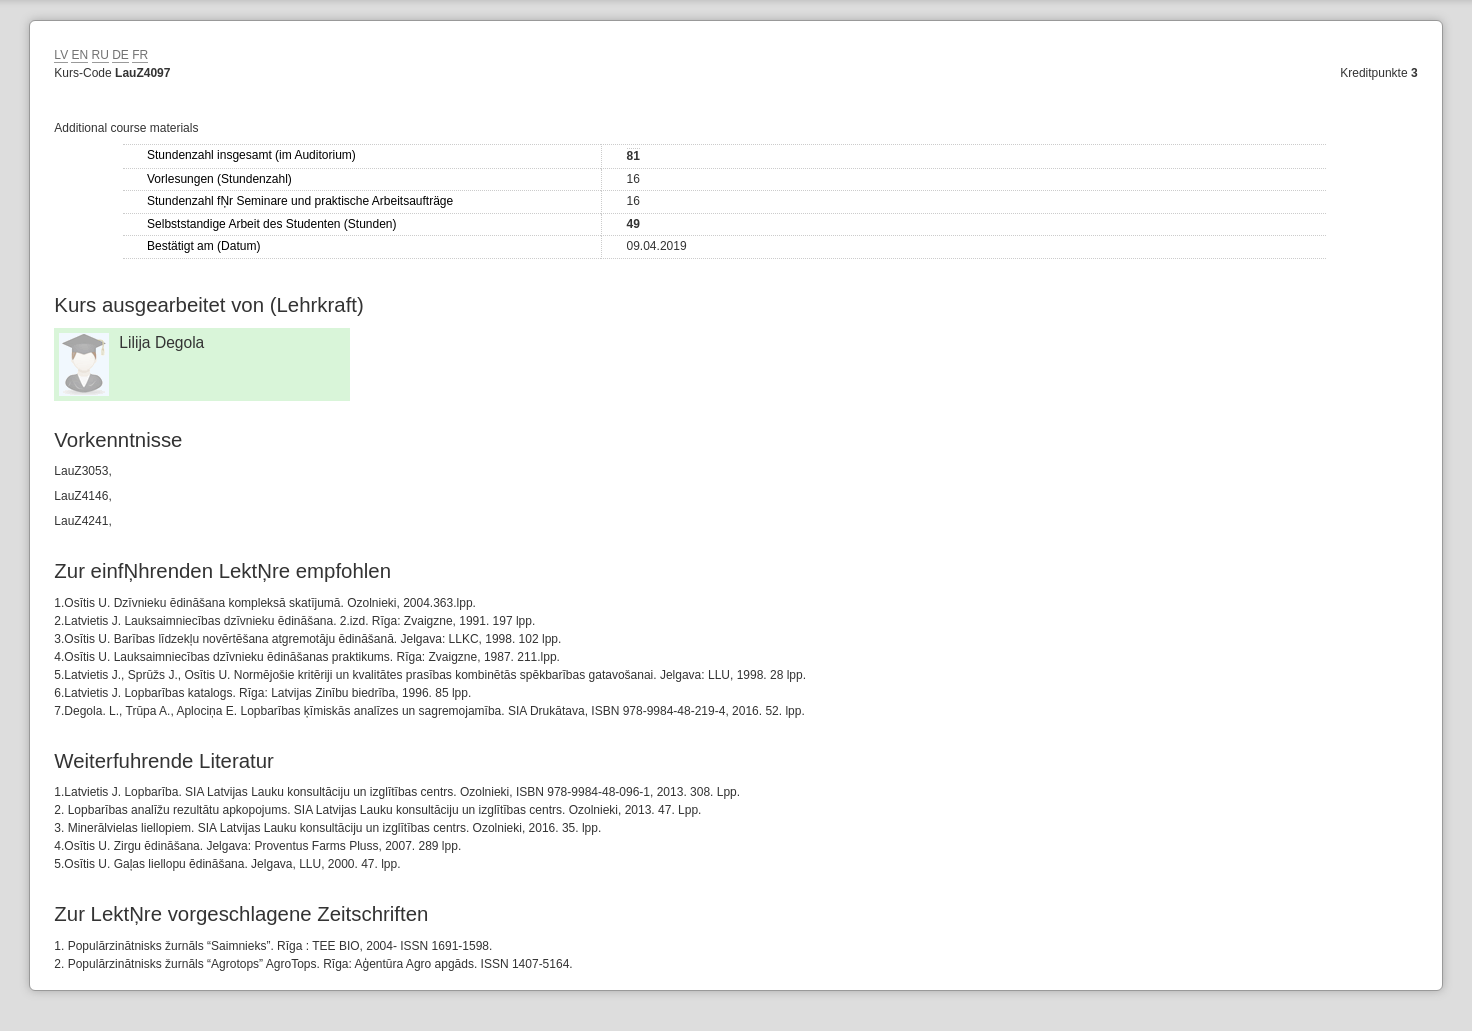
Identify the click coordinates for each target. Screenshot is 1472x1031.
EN (79, 55)
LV (61, 55)
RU (100, 55)
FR (140, 55)
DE (120, 55)
